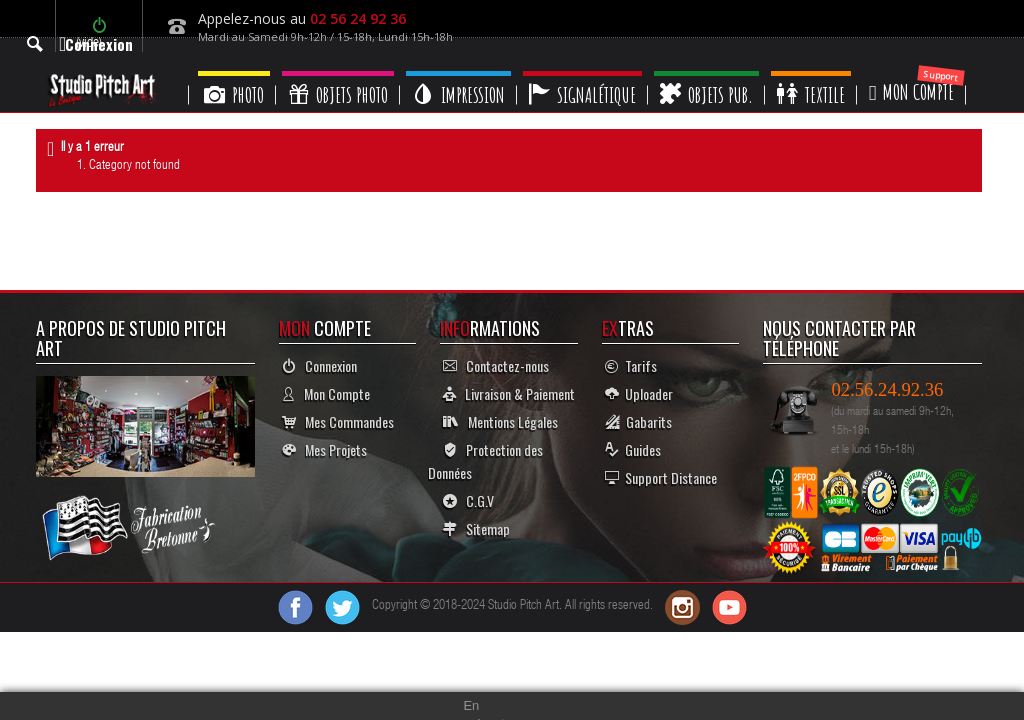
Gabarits (638, 421)
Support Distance (661, 477)
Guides (633, 449)
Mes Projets (324, 449)
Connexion (319, 365)
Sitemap (476, 528)
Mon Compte (326, 393)
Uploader (639, 393)
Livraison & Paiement (509, 393)
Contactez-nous (496, 365)
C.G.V (468, 500)
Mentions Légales (500, 421)
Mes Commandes (338, 421)
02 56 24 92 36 (358, 18)
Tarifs (631, 365)
